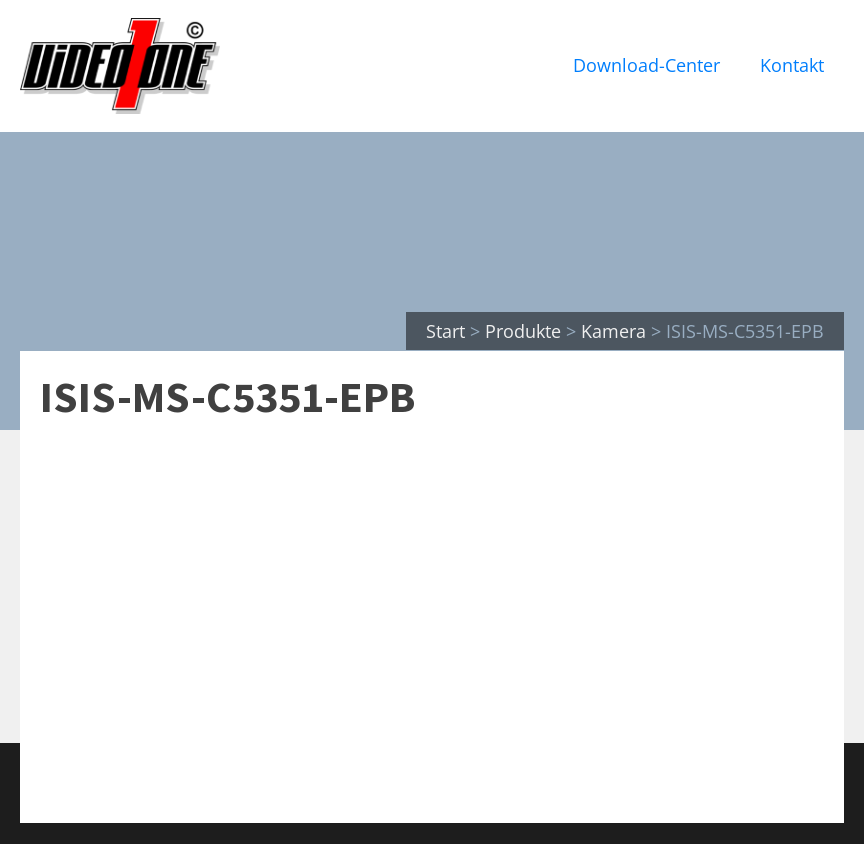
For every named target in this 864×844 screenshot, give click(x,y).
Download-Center (646, 65)
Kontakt (792, 65)
